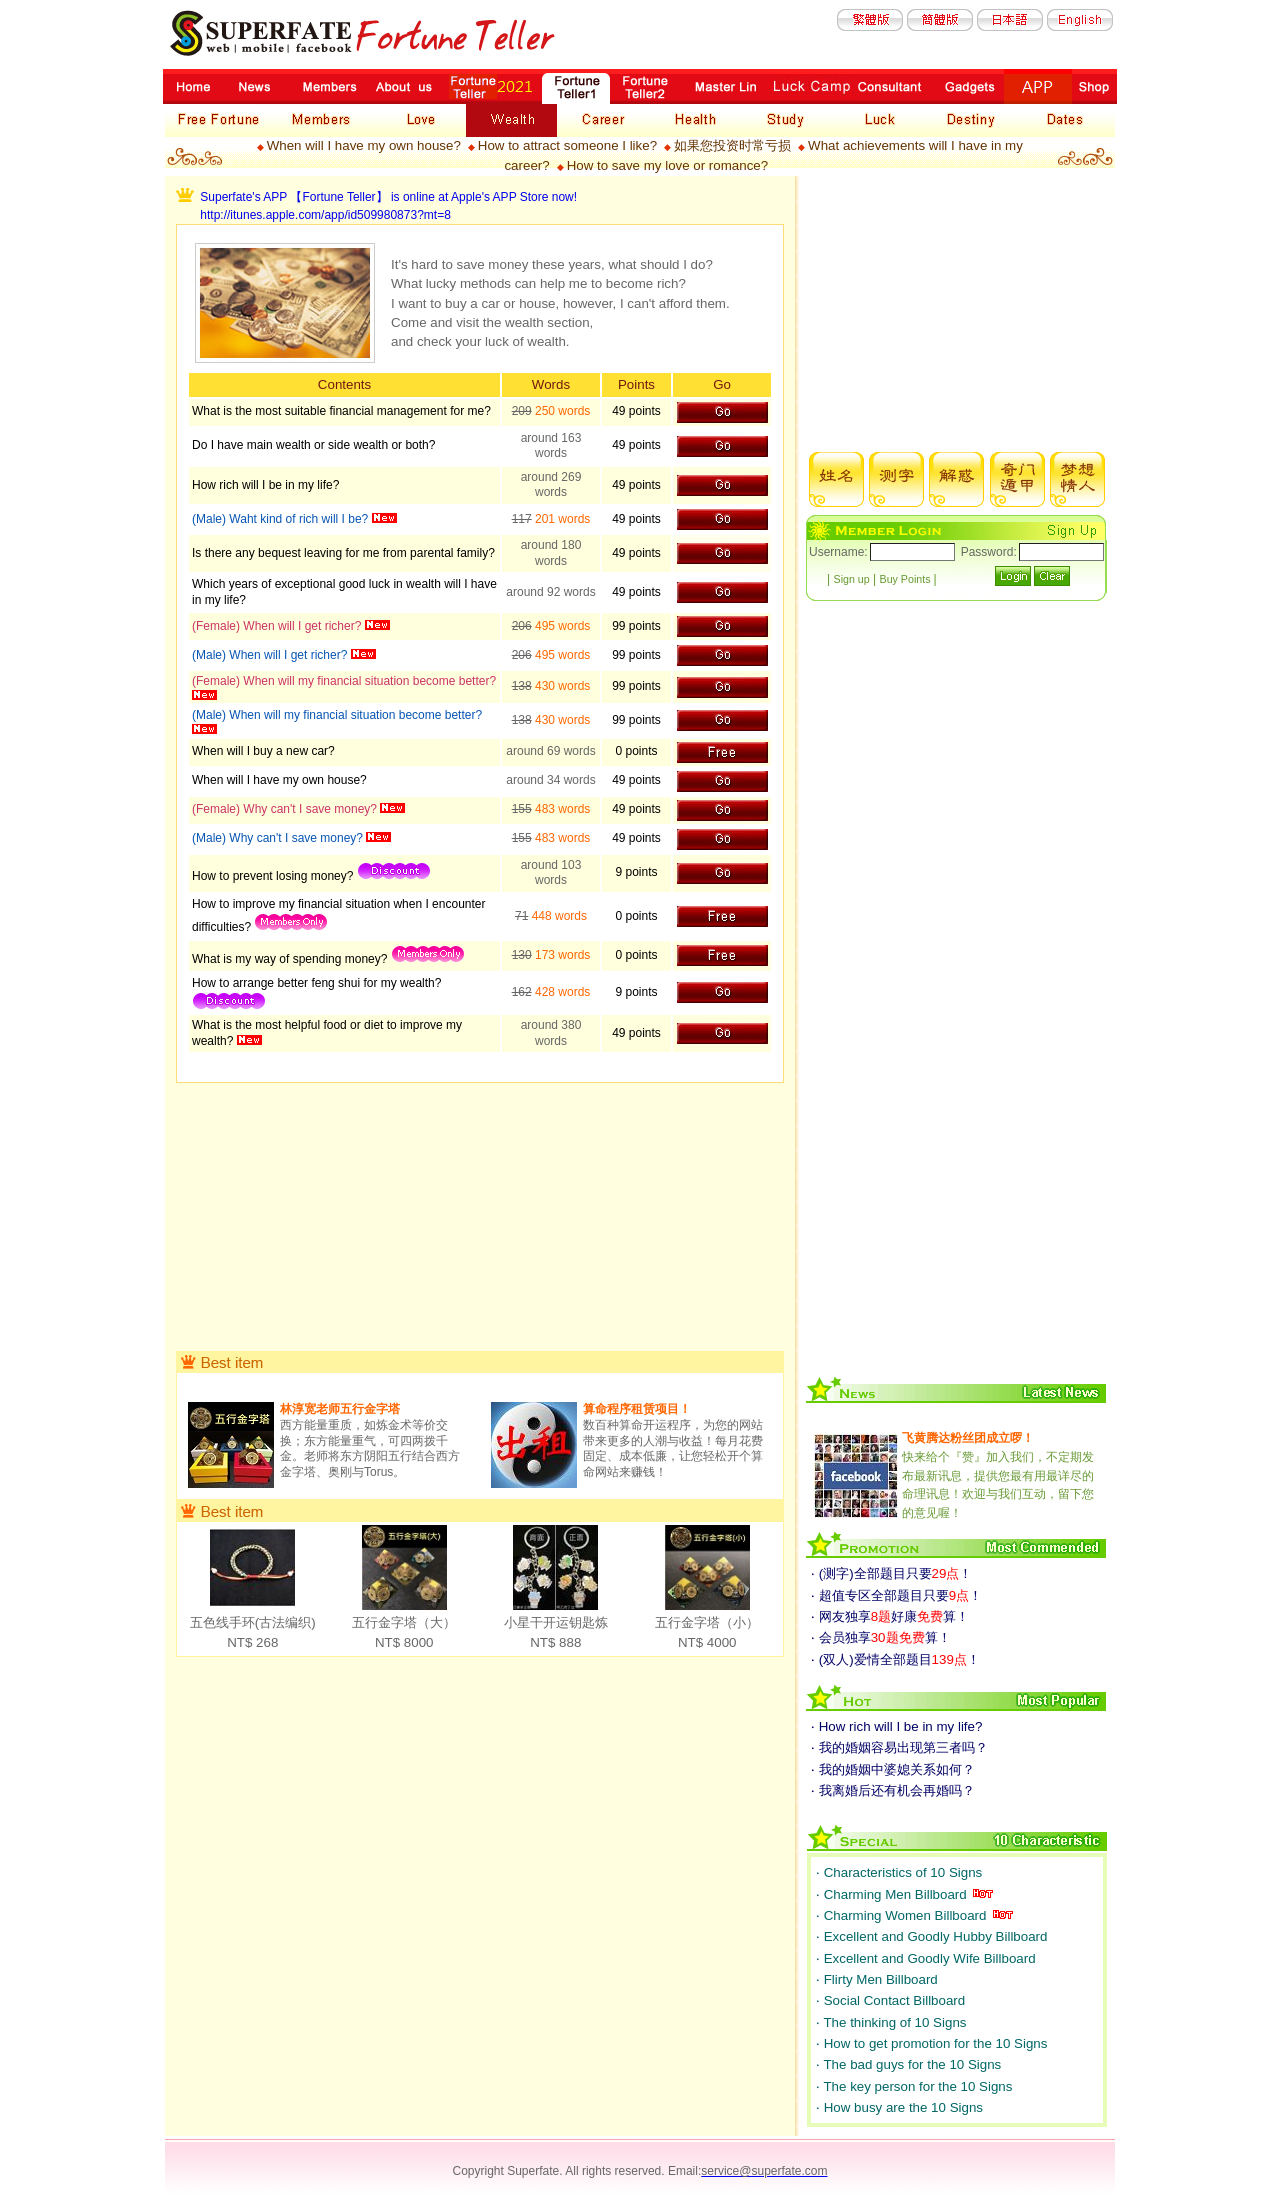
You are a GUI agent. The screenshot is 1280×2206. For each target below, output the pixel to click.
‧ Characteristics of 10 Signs (899, 1872)
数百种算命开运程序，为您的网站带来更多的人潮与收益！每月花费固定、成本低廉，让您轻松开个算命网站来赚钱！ (673, 1440)
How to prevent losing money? (274, 876)
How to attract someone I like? (567, 145)
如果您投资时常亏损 (732, 145)
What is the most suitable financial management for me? (341, 411)
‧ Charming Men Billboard (893, 1894)
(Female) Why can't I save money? (286, 809)
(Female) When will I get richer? (278, 626)
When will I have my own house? (364, 145)
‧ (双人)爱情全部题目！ (895, 1659)
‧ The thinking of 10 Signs (891, 2022)
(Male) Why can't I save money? (279, 838)
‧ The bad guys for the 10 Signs (908, 2064)
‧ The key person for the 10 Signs (914, 2086)
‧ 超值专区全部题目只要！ (896, 1595)
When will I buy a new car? (263, 751)
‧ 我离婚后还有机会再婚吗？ (893, 1790)
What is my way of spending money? (291, 959)
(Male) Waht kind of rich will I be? (282, 519)
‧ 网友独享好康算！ (890, 1616)
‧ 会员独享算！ (881, 1637)
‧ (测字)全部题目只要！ (891, 1573)
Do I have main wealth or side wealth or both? (313, 445)
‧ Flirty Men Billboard (877, 1979)
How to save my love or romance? (667, 165)
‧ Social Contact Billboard (890, 2000)
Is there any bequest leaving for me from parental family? (343, 553)
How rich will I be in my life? (265, 485)
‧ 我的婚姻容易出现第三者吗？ (899, 1747)
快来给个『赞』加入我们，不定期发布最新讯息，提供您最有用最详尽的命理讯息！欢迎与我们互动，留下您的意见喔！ (998, 1475)
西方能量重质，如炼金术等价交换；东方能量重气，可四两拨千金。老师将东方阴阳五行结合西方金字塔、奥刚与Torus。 (370, 1440)
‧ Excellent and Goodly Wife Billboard (926, 1958)
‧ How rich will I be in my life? (896, 1726)
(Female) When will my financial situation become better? (344, 681)
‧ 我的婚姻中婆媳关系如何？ (893, 1769)
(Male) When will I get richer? (271, 655)
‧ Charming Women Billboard (903, 1915)
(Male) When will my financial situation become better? (337, 715)
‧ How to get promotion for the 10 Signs (931, 2043)
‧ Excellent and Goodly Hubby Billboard (931, 1936)
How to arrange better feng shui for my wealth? (316, 983)
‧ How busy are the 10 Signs (899, 2107)
